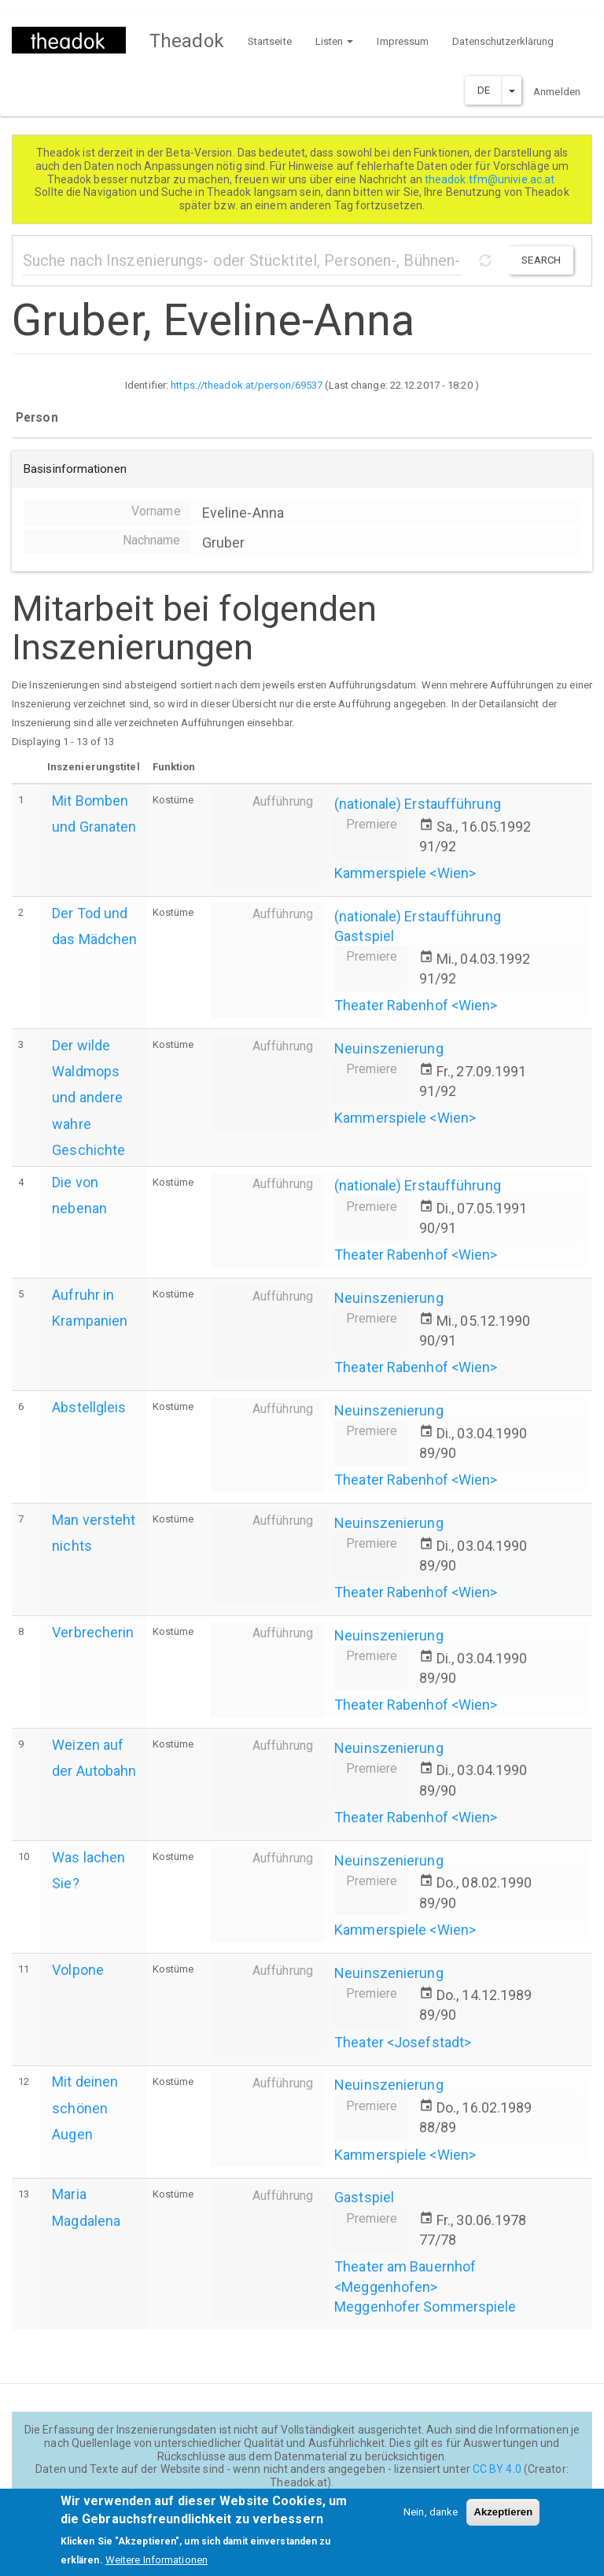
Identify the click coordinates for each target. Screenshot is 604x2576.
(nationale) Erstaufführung (417, 803)
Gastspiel (364, 936)
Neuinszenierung (389, 1048)
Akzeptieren (502, 2520)
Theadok (186, 41)
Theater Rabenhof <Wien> (415, 1005)
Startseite (270, 41)
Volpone (78, 1970)
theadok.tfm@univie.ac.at (491, 179)
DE (483, 90)
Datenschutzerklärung (503, 41)
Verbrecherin (93, 1632)
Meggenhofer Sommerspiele (425, 2306)
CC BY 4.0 (497, 2469)
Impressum (403, 41)
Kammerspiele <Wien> (405, 873)
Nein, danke (430, 2520)
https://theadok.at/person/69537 (246, 385)
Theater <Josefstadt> (402, 2042)
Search (541, 260)
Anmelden (556, 92)
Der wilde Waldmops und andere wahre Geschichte (88, 1097)
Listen (334, 41)
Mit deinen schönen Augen (85, 2107)
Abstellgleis (89, 1407)
